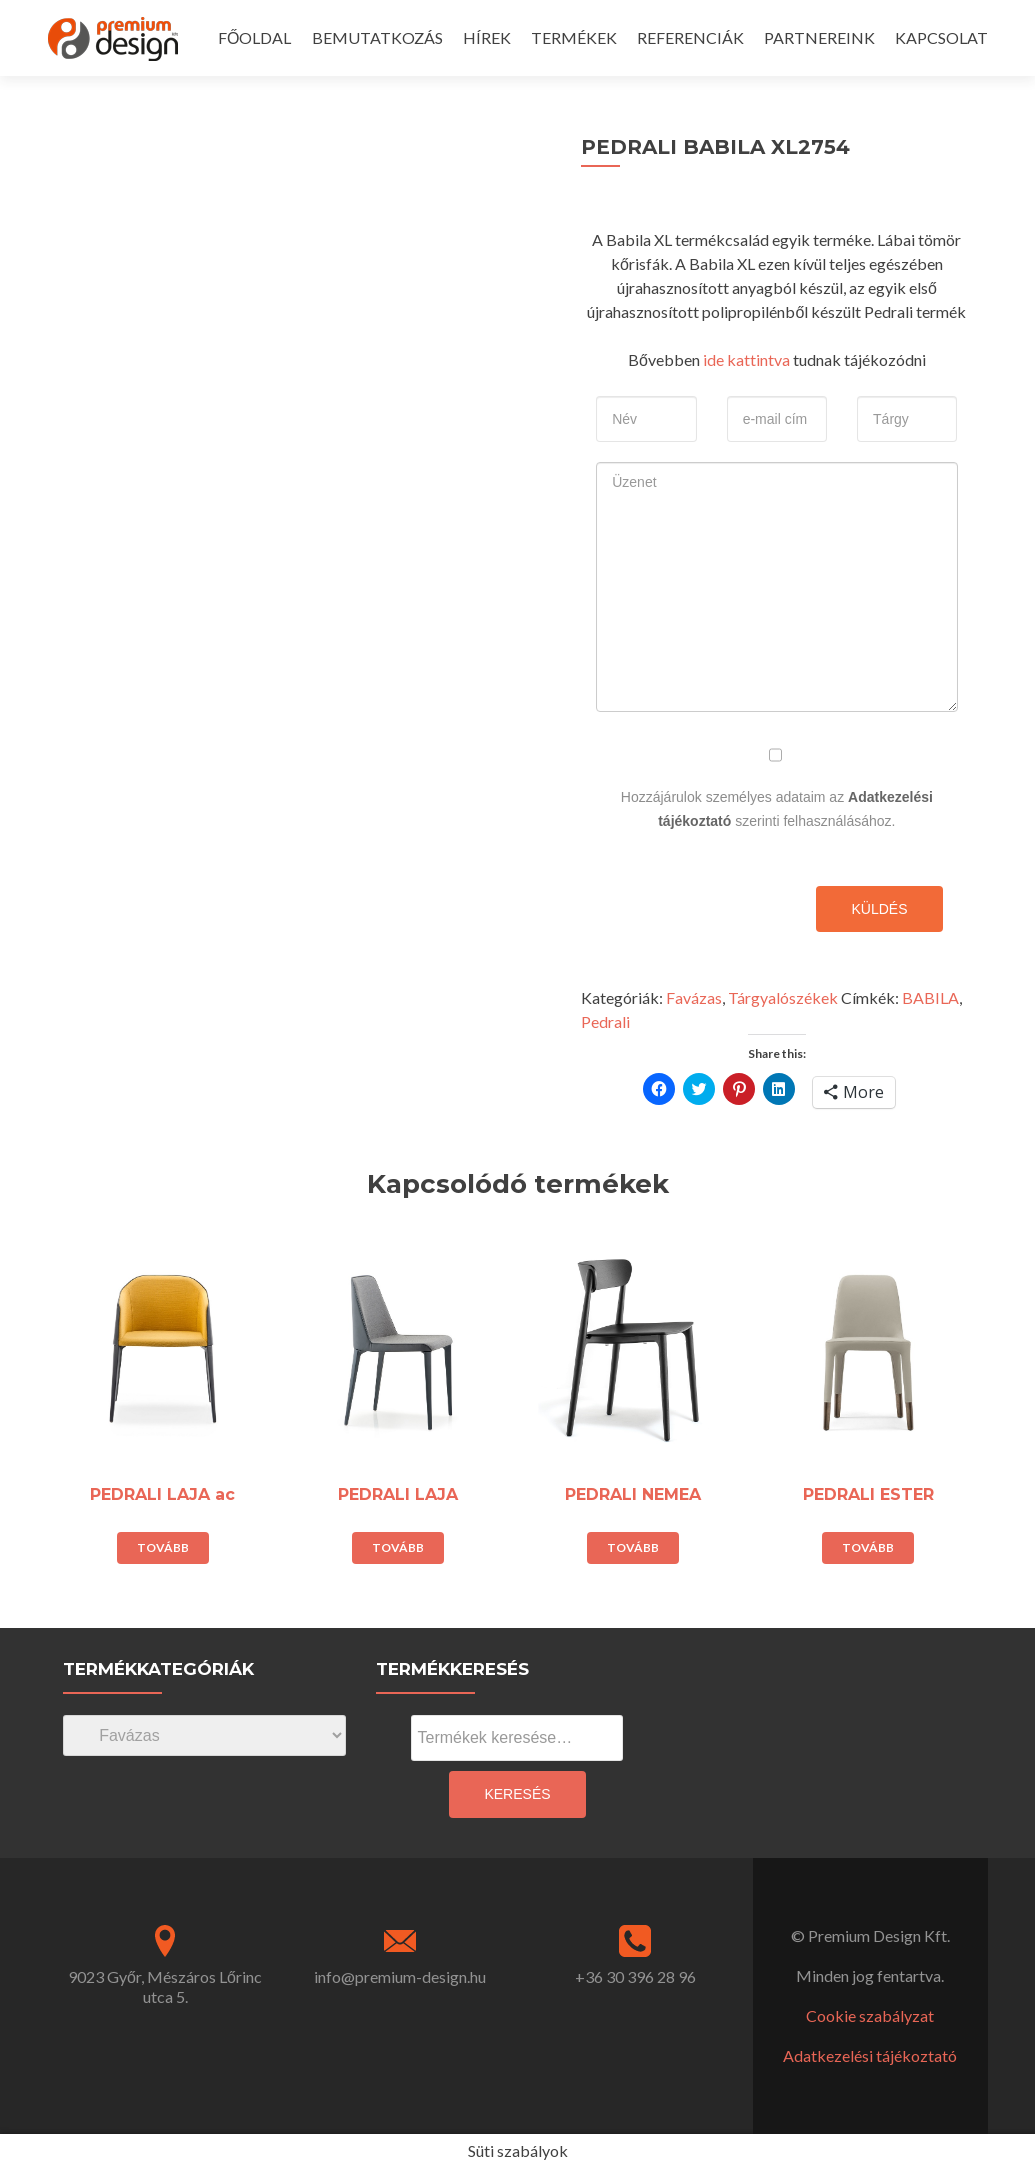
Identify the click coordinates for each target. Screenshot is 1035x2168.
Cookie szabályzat (870, 2015)
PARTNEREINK (819, 37)
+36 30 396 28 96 (635, 1976)
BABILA (930, 997)
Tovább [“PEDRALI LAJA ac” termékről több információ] (163, 1547)
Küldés (879, 909)
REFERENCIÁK (690, 37)
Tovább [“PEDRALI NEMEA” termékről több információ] (633, 1547)
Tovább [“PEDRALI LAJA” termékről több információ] (398, 1547)
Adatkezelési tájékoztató (870, 2055)
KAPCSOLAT (941, 37)
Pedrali (605, 1021)
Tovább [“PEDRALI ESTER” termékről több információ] (868, 1547)
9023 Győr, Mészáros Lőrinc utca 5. (165, 1986)
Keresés (517, 1794)
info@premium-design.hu (400, 1976)
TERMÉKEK (574, 37)
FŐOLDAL (254, 37)
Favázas (694, 997)
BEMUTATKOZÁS (377, 37)
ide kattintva (745, 359)
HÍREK (487, 37)
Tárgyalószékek (783, 997)
